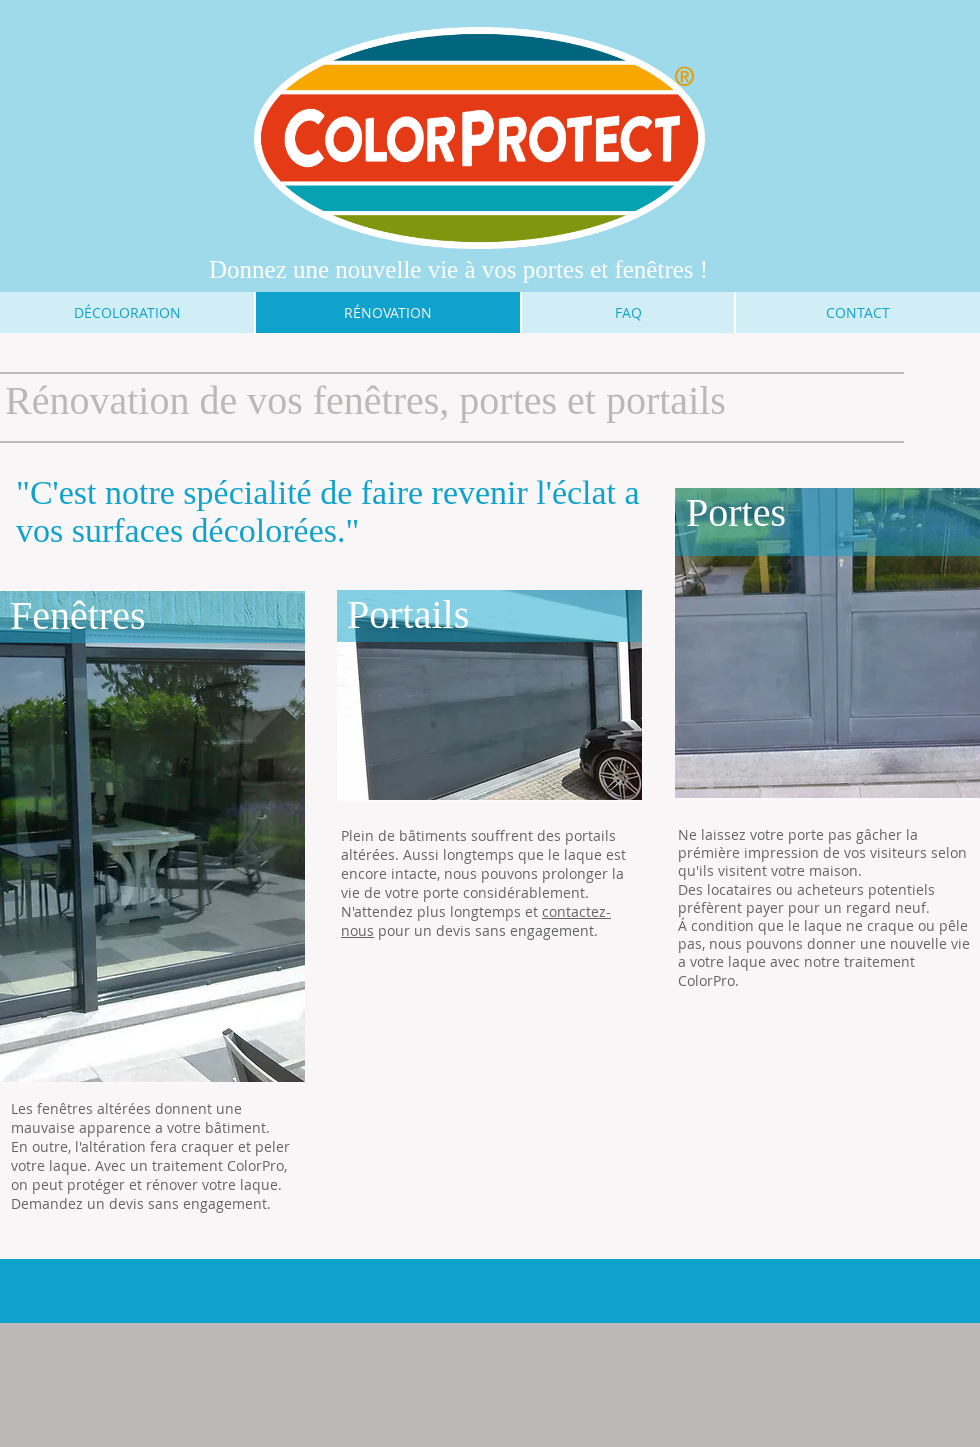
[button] (152, 836)
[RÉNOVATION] (388, 312)
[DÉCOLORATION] (127, 312)
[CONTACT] (858, 312)
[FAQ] (628, 312)
